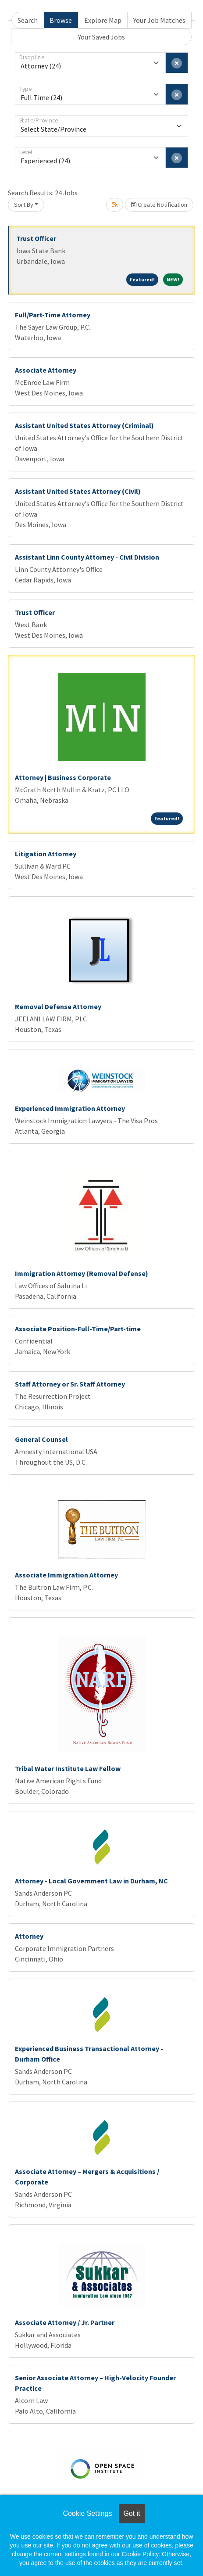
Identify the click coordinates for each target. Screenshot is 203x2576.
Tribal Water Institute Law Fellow (68, 1768)
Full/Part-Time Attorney (52, 314)
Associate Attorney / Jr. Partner (64, 2322)
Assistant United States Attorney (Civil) (78, 491)
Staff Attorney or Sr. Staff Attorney (70, 1384)
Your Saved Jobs (101, 36)
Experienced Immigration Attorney (70, 1108)
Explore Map (102, 20)
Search (28, 20)
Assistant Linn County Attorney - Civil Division (87, 557)
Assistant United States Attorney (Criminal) (84, 425)
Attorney (29, 1936)
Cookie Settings (87, 2513)
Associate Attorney (45, 370)
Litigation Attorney (45, 853)
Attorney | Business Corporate (63, 777)
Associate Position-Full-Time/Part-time (78, 1328)
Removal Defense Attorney (58, 1006)
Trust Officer (36, 238)
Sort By (23, 204)
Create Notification (159, 204)
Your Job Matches (159, 20)
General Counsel (41, 1439)
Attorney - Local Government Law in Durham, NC (91, 1880)
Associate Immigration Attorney (66, 1574)
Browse (61, 20)
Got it (131, 2513)
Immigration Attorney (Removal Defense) (81, 1273)
